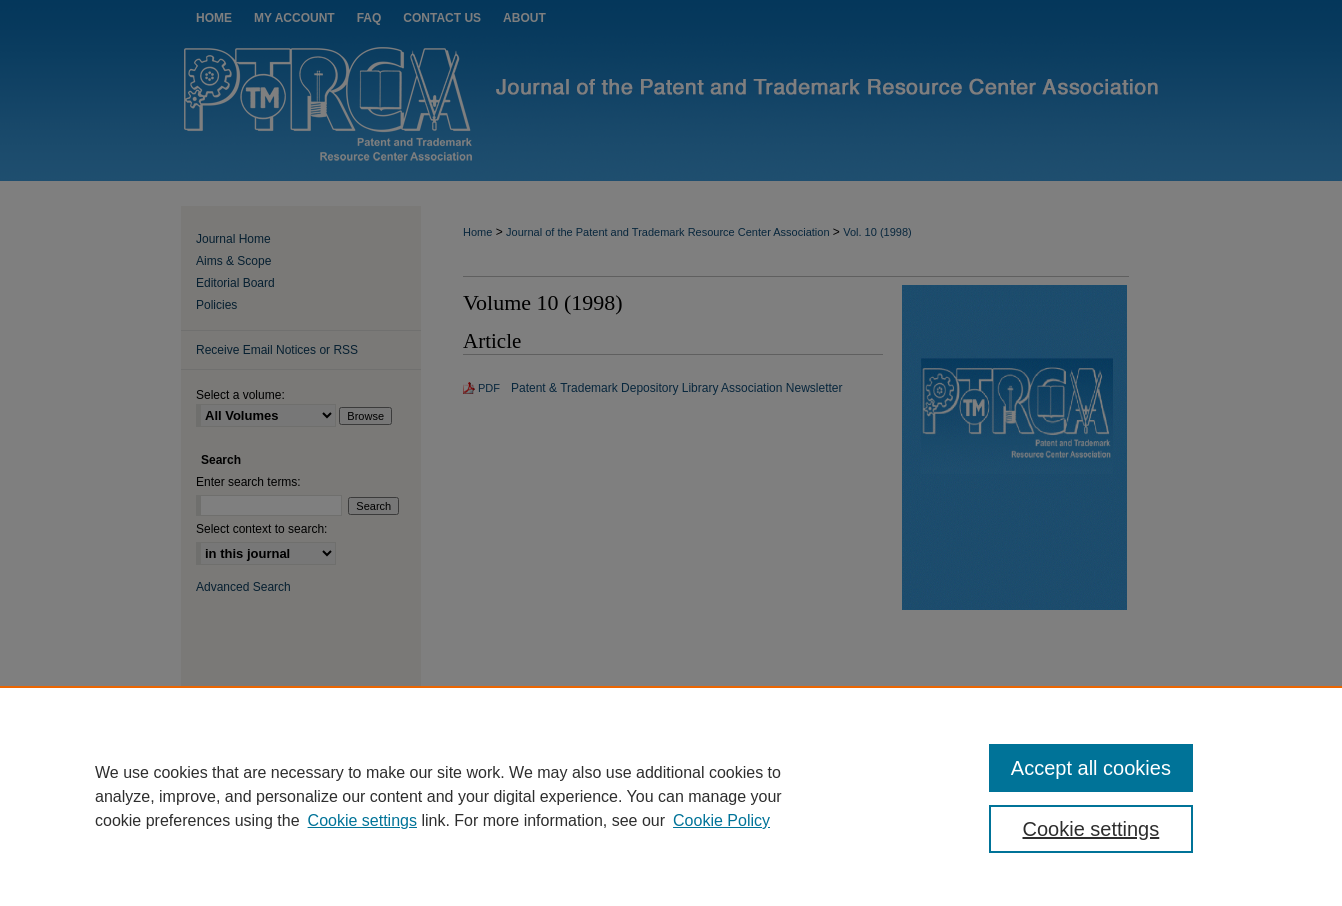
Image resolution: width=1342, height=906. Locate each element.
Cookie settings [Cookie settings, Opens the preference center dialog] (1091, 829)
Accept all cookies (1091, 768)
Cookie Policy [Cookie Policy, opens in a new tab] (721, 820)
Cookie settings (362, 820)
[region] (671, 796)
